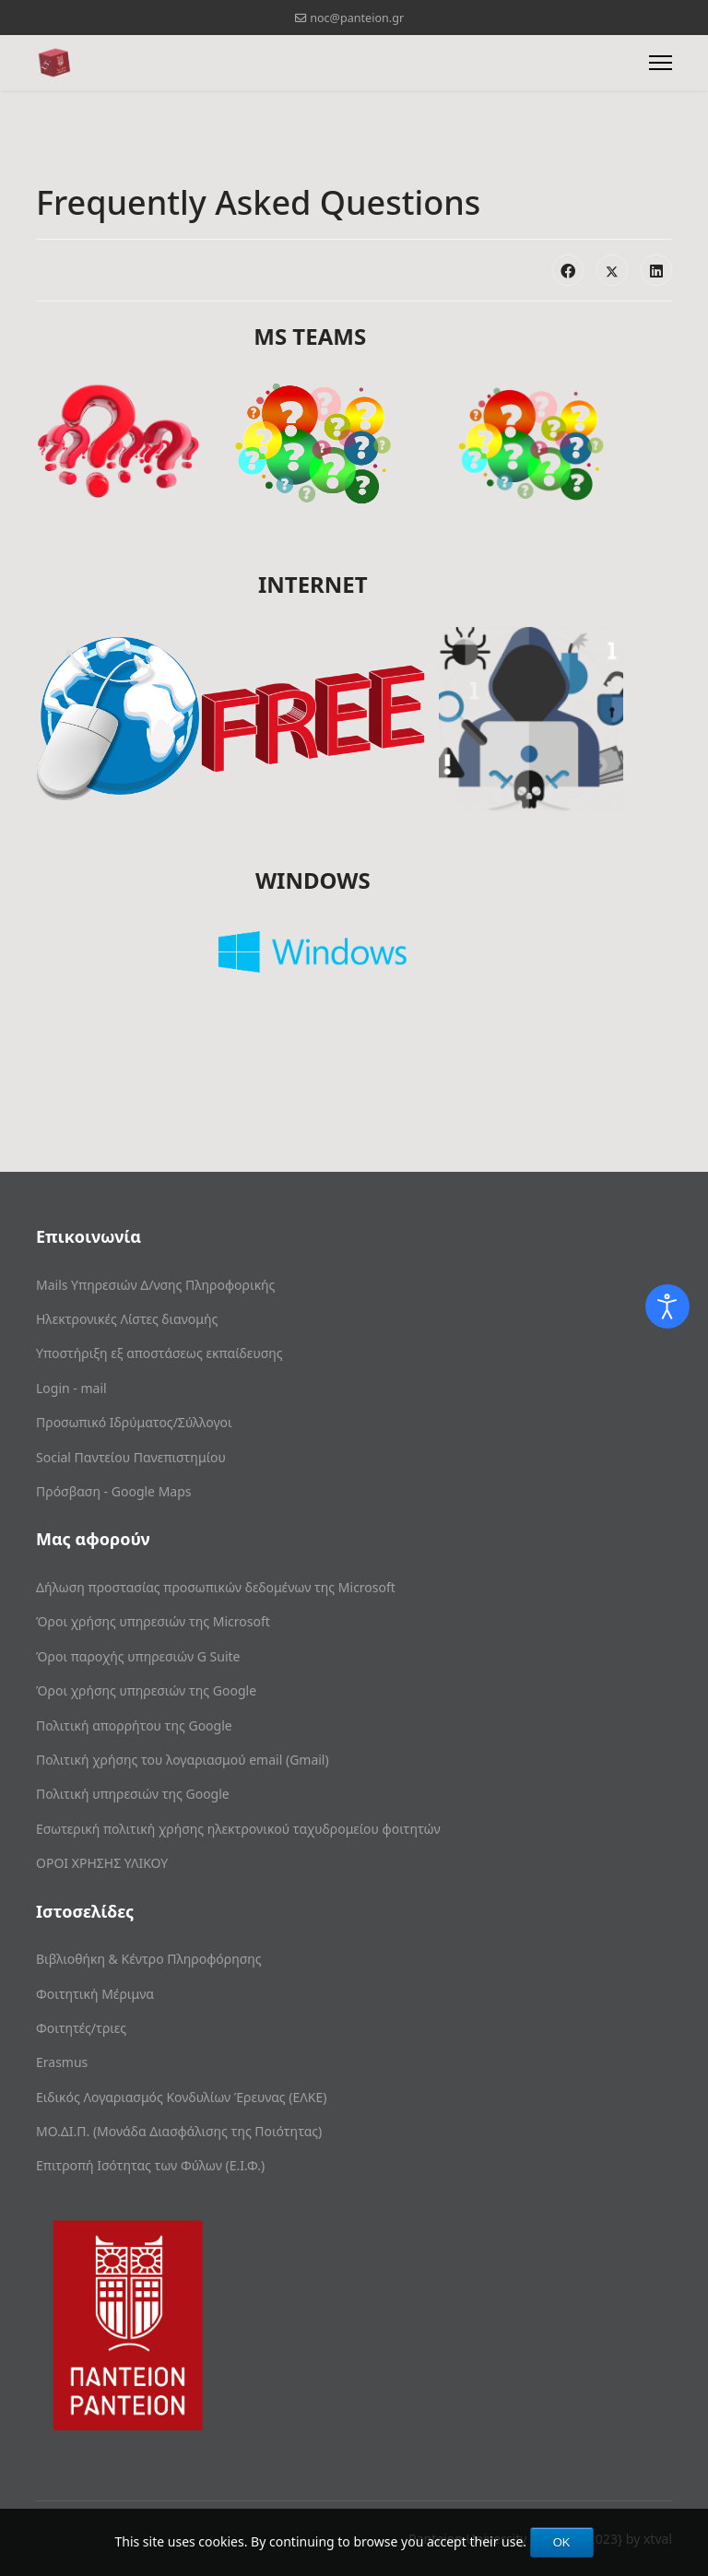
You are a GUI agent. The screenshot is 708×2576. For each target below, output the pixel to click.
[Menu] (660, 62)
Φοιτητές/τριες (81, 2028)
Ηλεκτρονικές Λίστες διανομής (127, 1319)
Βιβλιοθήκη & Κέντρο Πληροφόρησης (149, 1958)
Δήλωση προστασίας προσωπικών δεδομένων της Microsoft (215, 1587)
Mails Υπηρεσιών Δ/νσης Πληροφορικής (155, 1285)
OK (562, 2542)
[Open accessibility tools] (667, 1306)
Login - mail (71, 1388)
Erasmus (62, 2062)
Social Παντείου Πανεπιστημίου (131, 1457)
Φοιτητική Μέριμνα (95, 1994)
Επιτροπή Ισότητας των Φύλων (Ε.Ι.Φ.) (150, 2165)
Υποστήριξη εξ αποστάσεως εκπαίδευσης (159, 1353)
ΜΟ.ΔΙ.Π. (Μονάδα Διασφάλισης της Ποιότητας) (179, 2131)
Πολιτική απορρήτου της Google (134, 1725)
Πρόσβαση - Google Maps (114, 1491)
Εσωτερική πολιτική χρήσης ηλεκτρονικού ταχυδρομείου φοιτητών (238, 1828)
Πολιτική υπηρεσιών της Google (133, 1793)
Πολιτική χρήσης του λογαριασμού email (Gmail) (182, 1759)
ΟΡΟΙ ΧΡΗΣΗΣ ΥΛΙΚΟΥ (102, 1863)
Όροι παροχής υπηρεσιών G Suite (138, 1656)
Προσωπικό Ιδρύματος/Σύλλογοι (134, 1422)
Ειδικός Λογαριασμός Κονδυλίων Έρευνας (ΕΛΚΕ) (181, 2097)
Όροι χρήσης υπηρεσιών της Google (146, 1690)
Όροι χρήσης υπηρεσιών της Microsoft (153, 1621)
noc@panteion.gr (357, 18)
